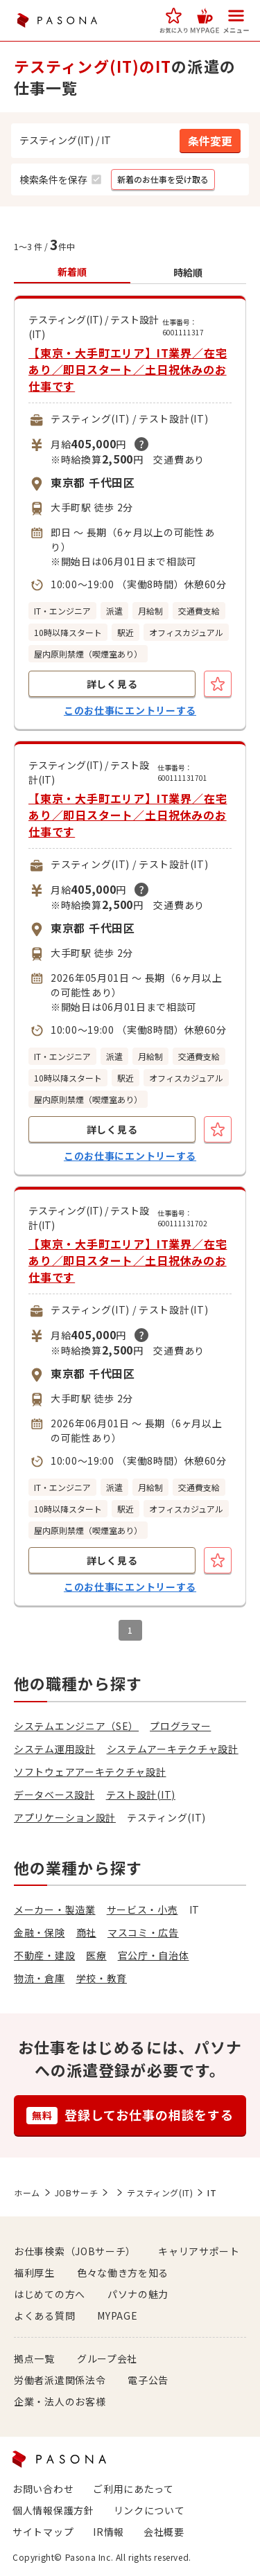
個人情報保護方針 (53, 2510)
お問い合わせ (42, 2489)
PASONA (56, 20)
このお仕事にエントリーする (130, 710)
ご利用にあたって (133, 2489)
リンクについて (149, 2510)
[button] (173, 20)
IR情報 (108, 2532)
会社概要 (164, 2532)
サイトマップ (42, 2532)
